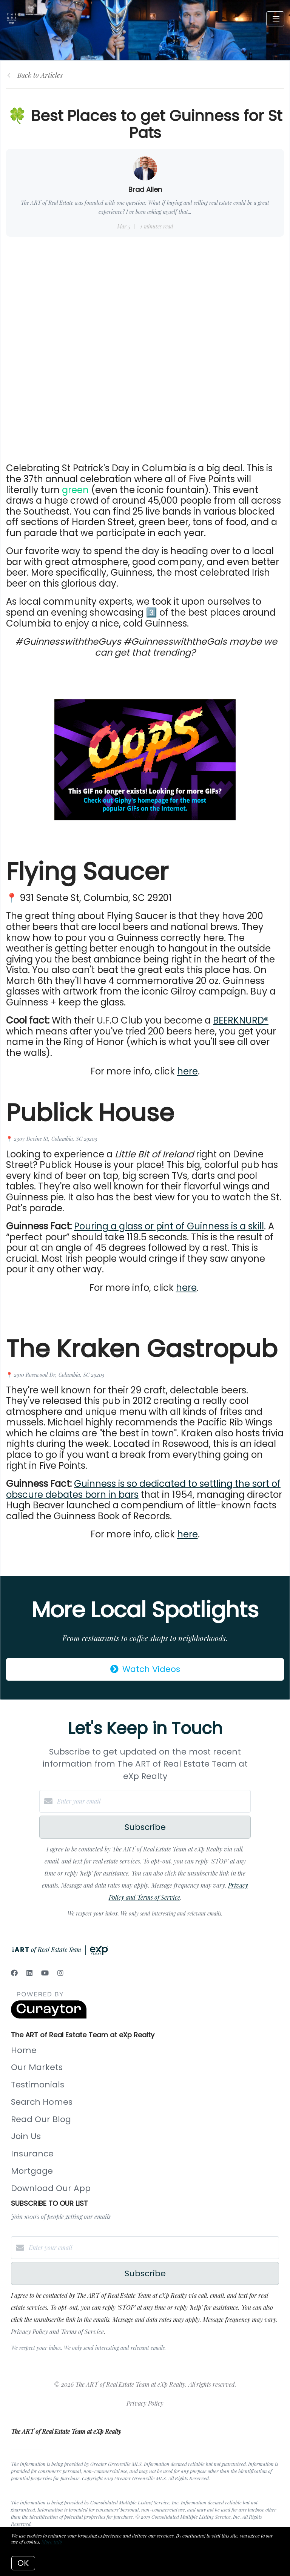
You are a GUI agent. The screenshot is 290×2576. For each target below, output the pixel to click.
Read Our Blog (41, 2119)
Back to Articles (40, 75)
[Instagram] (60, 1972)
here (187, 1071)
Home (24, 2050)
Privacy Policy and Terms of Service (57, 2331)
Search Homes (41, 2102)
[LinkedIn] (29, 1972)
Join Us (26, 2136)
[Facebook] (14, 1972)
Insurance (32, 2153)
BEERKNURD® (240, 1020)
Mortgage (32, 2171)
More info (52, 2541)
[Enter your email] (152, 1801)
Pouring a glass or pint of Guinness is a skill (169, 1226)
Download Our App (51, 2188)
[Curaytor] (48, 2016)
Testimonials (37, 2084)
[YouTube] (45, 1972)
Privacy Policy (145, 2403)
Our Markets (37, 2067)
